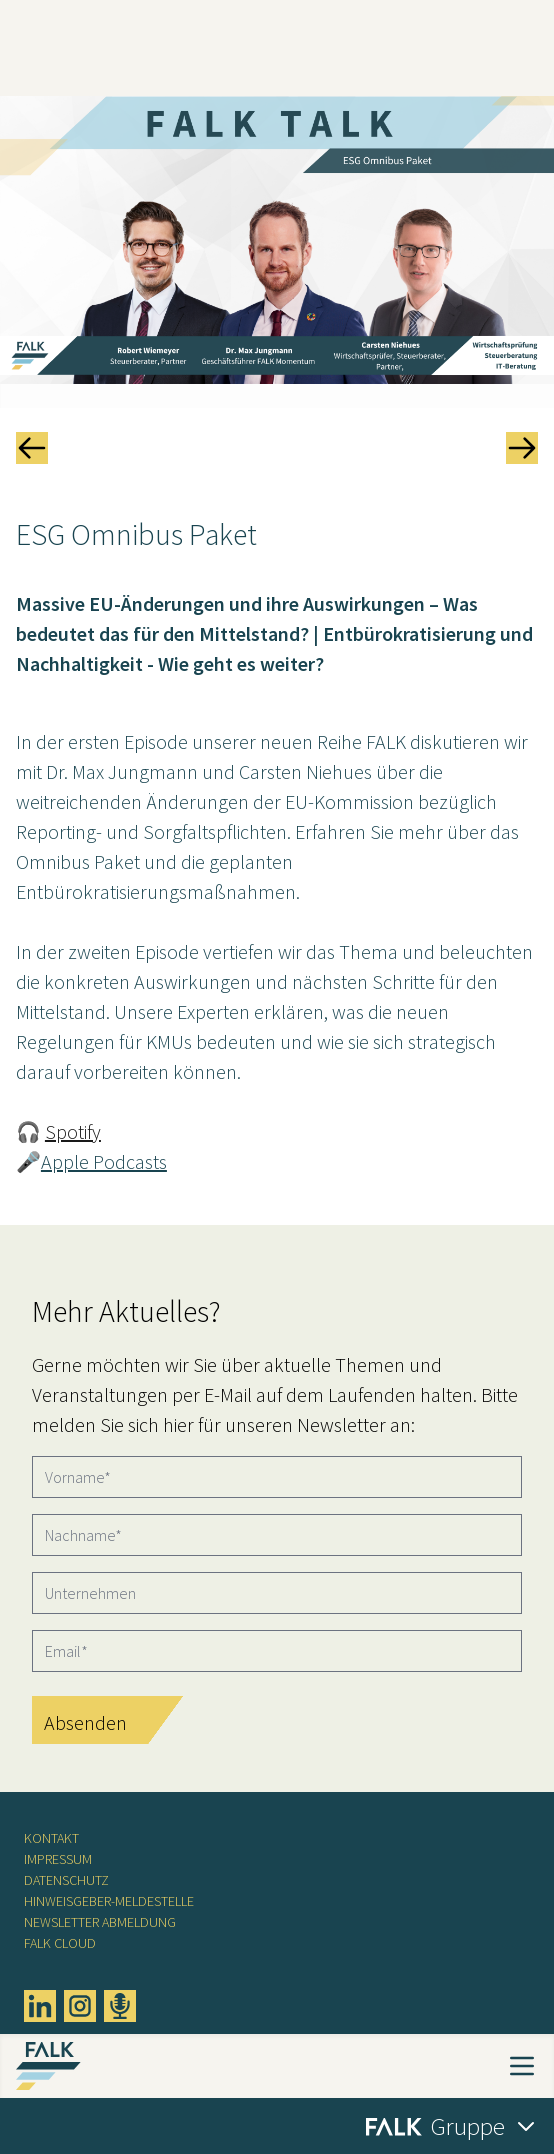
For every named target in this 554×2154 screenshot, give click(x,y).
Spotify (73, 1131)
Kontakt (51, 1838)
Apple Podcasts (104, 1161)
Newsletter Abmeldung (100, 1922)
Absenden (85, 1722)
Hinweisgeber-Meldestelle (109, 1901)
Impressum (58, 1859)
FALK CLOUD (60, 1943)
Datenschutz (66, 1880)
